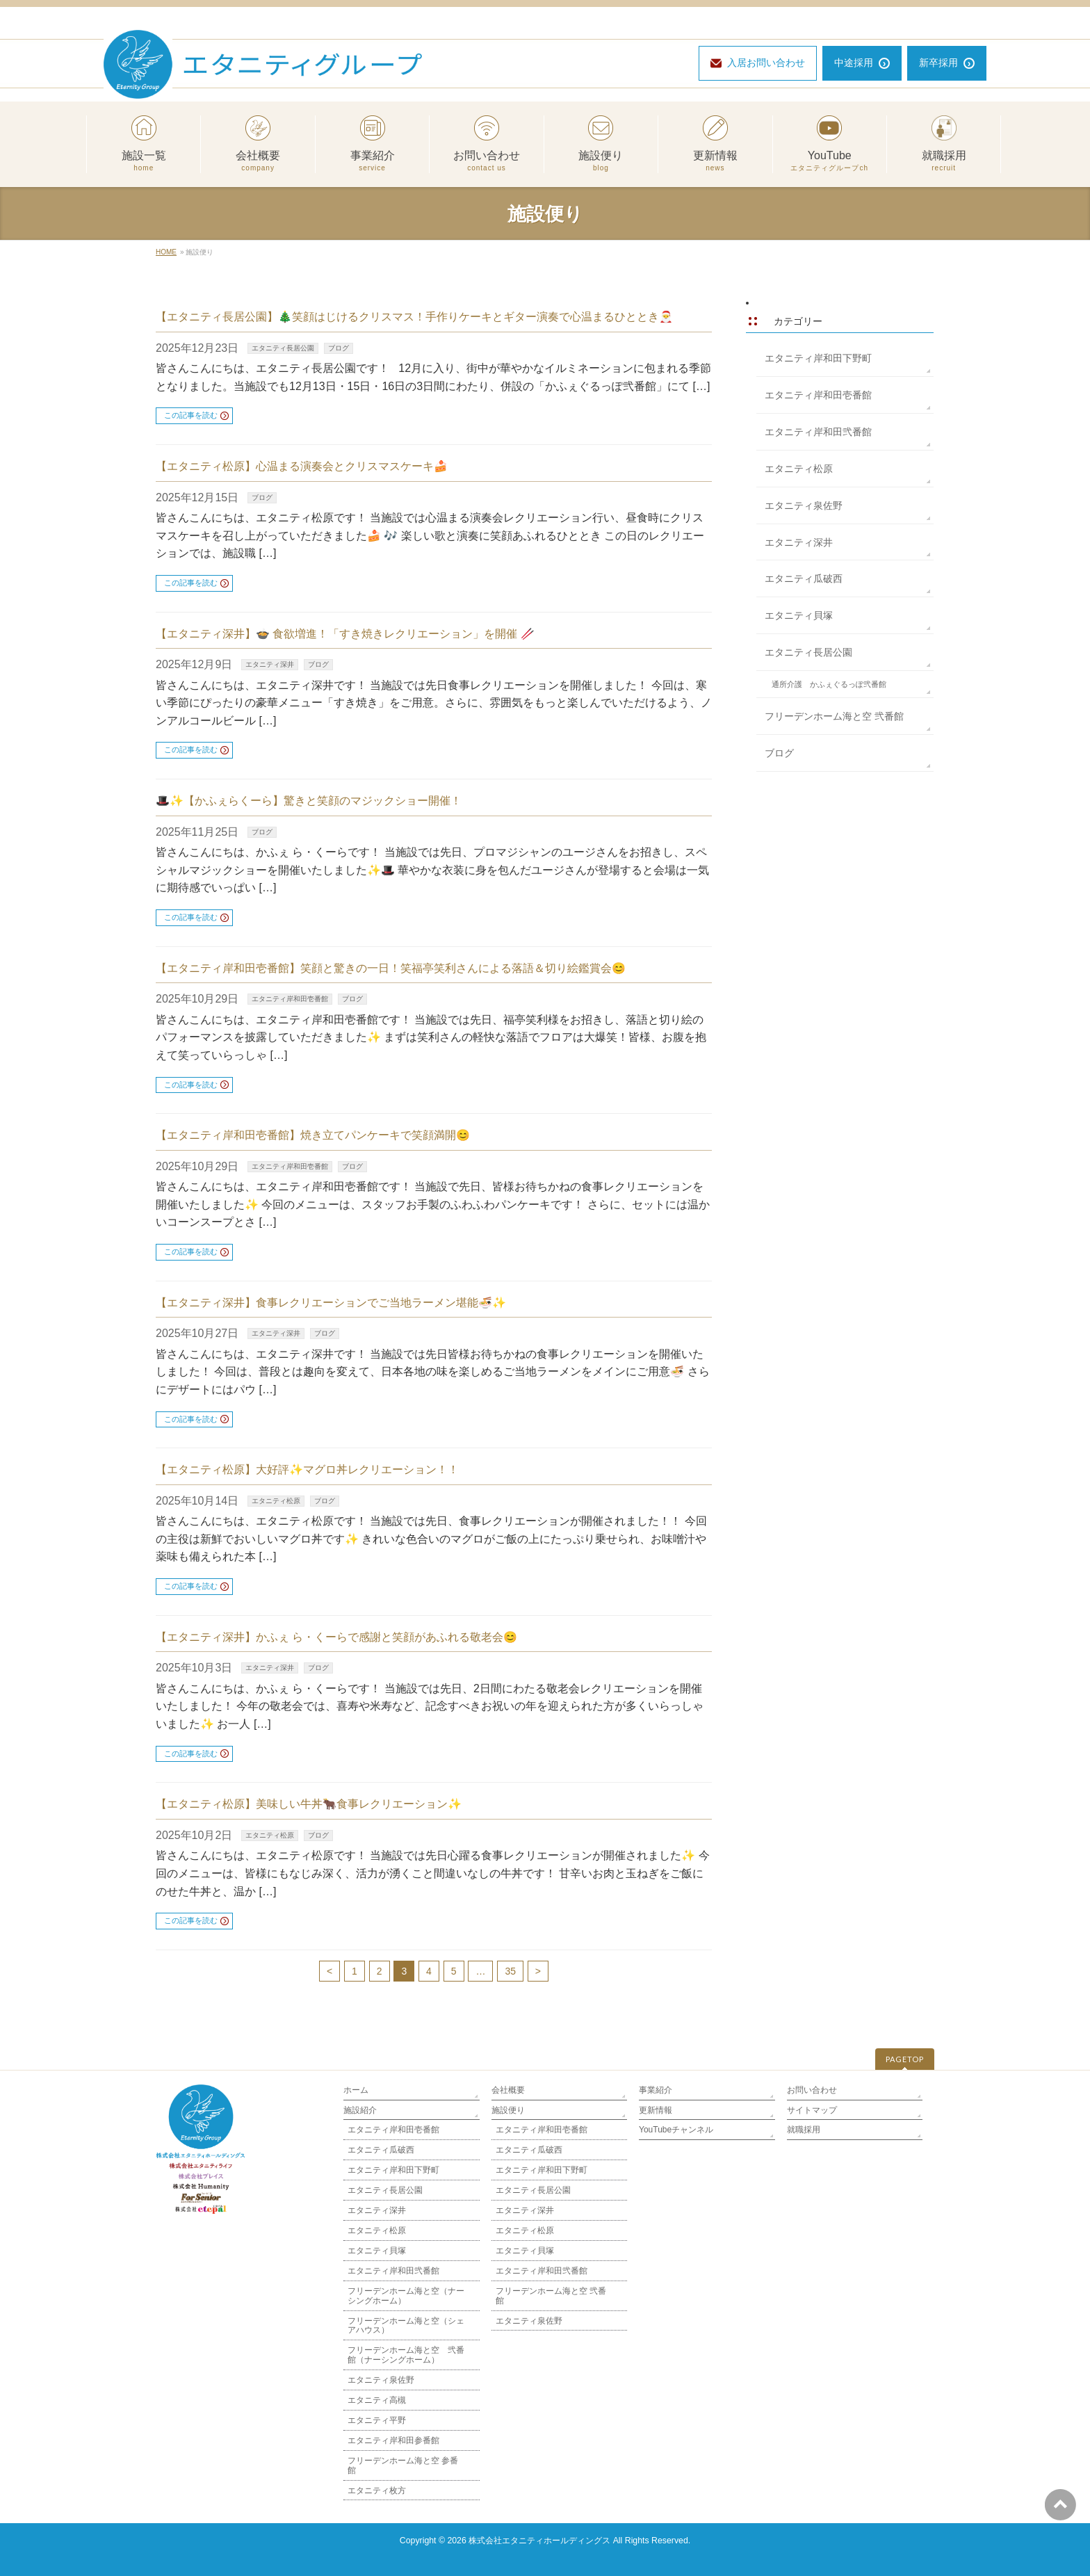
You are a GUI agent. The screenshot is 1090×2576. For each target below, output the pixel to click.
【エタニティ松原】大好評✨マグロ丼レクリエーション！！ (307, 1469)
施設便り (601, 161)
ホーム (355, 2090)
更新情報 (715, 161)
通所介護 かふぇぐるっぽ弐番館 (829, 684)
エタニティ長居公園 (283, 348)
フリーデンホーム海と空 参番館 (403, 2465)
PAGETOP (905, 2059)
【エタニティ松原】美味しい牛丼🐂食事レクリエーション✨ (309, 1804)
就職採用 (943, 161)
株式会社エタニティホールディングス (539, 2540)
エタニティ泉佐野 (804, 505)
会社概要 (257, 161)
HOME (166, 252)
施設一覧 (143, 161)
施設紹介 (360, 2110)
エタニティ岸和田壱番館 (290, 999)
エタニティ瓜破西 (804, 578)
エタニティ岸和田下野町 (818, 358)
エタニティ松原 (276, 1501)
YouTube (829, 161)
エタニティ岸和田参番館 (393, 2440)
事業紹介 (372, 161)
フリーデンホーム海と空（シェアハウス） (406, 2325)
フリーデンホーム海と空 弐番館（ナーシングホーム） (406, 2355)
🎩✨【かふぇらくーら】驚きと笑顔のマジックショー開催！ (309, 801)
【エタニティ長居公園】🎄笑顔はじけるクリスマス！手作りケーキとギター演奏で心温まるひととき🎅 (414, 317)
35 (510, 1971)
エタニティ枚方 (377, 2490)
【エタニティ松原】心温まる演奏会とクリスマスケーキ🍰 (302, 466)
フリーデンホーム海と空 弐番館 (834, 716)
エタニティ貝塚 (799, 615)
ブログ (338, 348)
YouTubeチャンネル (676, 2129)
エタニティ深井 (269, 664)
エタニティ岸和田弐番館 (818, 431)
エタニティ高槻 (377, 2400)
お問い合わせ (486, 161)
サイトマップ (812, 2110)
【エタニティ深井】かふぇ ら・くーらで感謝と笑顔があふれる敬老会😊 (336, 1637)
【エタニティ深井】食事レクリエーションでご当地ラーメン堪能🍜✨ (331, 1303)
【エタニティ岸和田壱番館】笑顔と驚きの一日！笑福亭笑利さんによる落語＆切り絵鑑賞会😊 (391, 968)
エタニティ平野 (377, 2420)
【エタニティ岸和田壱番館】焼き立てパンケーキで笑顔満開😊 (313, 1135)
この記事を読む (191, 415)
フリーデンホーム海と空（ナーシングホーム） (406, 2296)
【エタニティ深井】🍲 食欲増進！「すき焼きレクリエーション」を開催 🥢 (345, 634)
